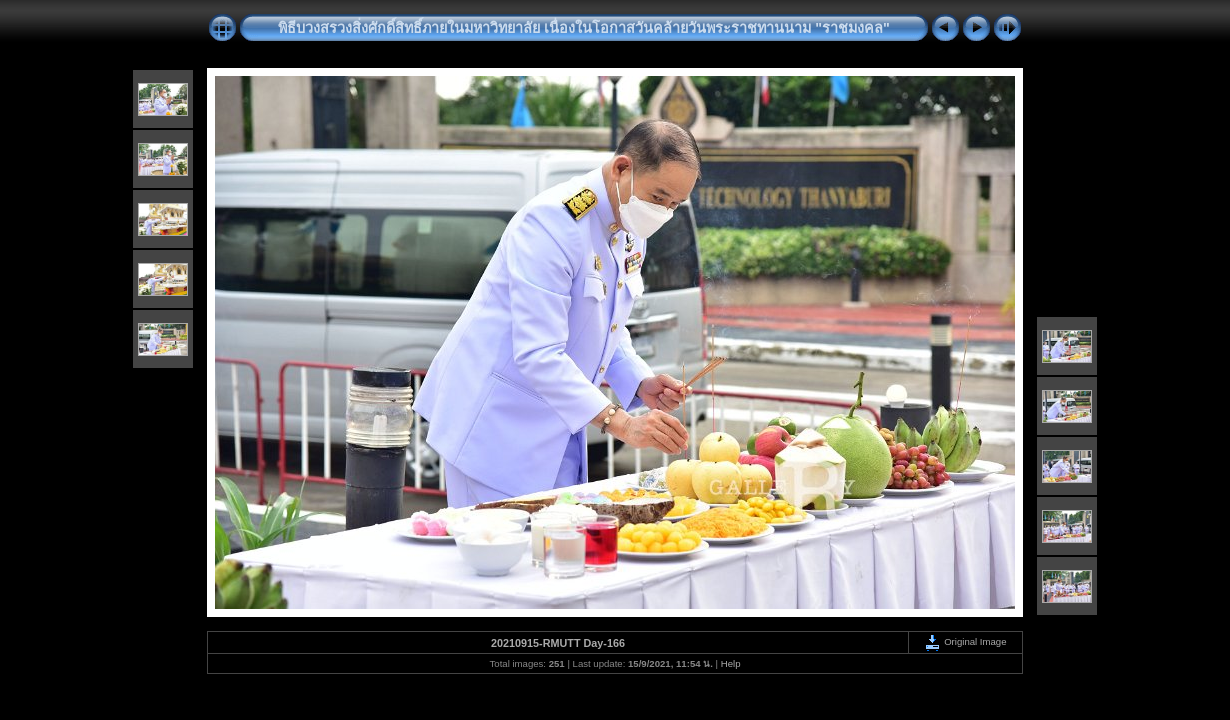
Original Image (965, 641)
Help (731, 663)
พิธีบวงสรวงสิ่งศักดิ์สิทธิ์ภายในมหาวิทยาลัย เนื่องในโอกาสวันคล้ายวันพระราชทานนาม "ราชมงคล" (584, 28)
